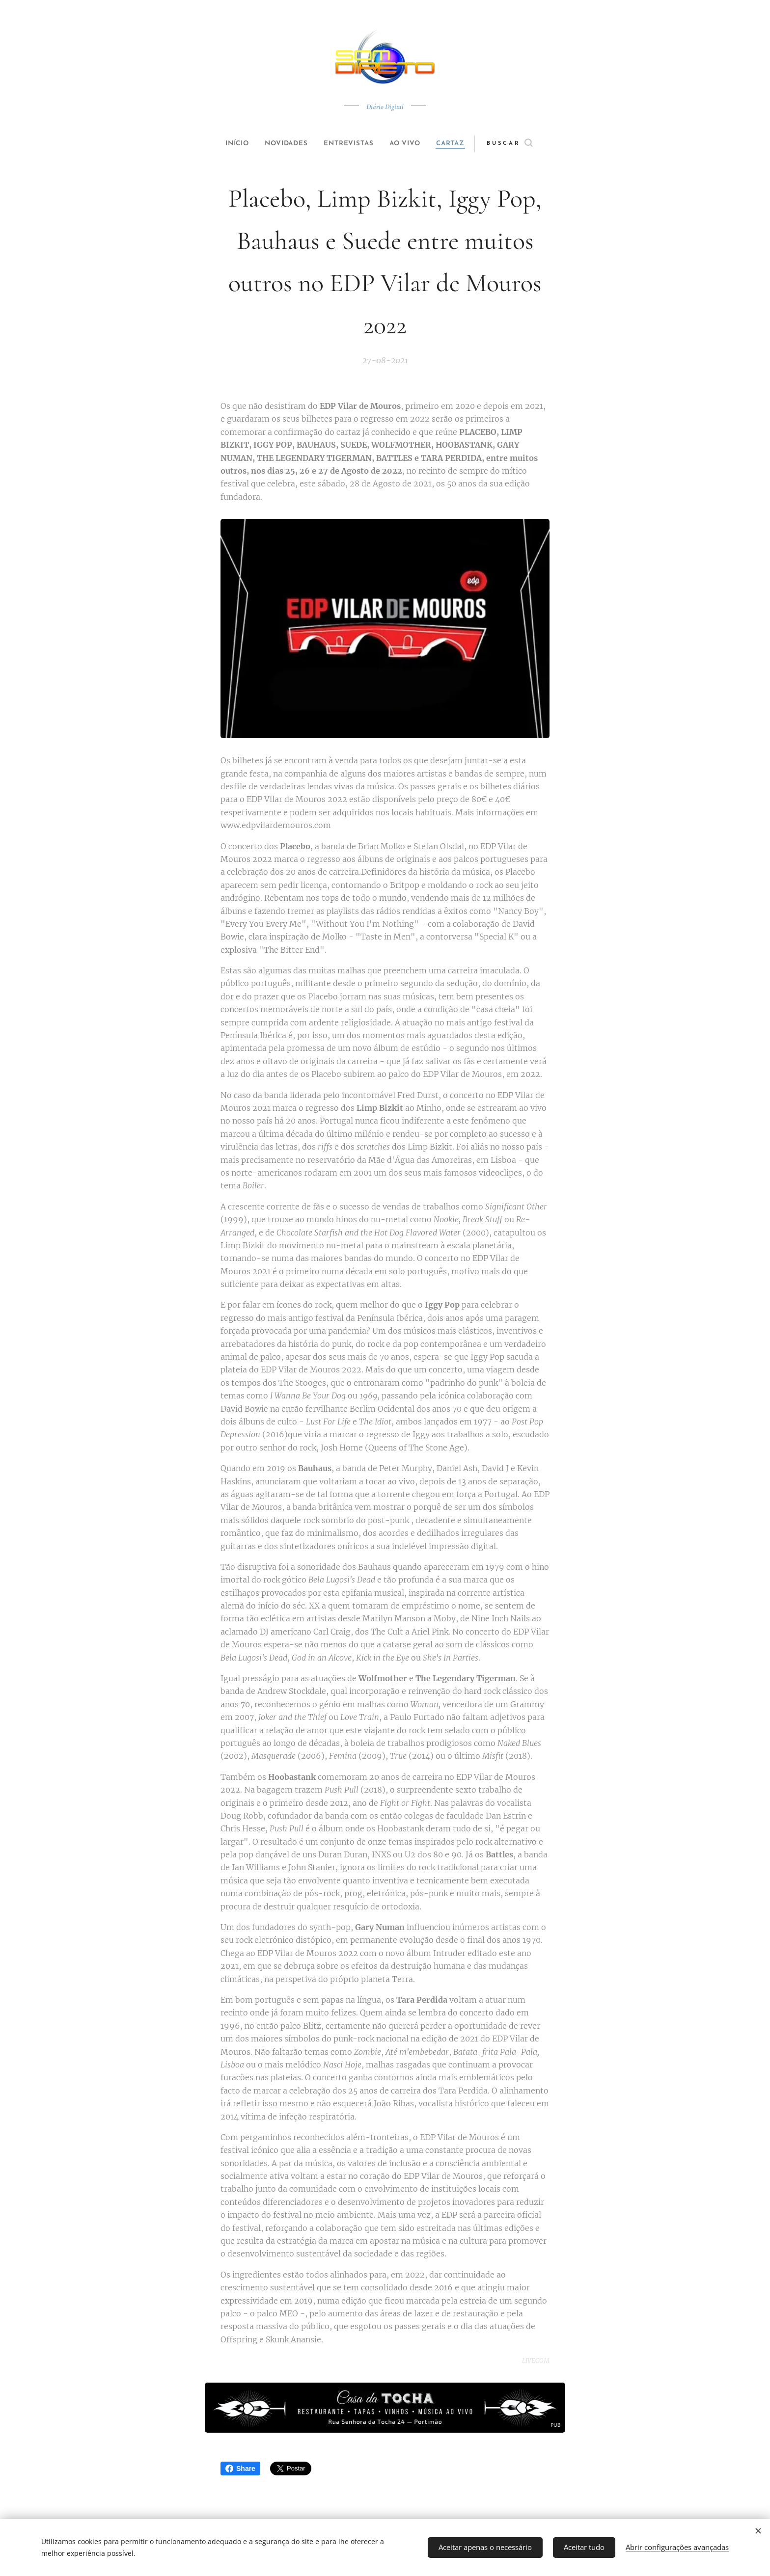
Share (240, 2468)
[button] (526, 144)
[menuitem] (229, 144)
